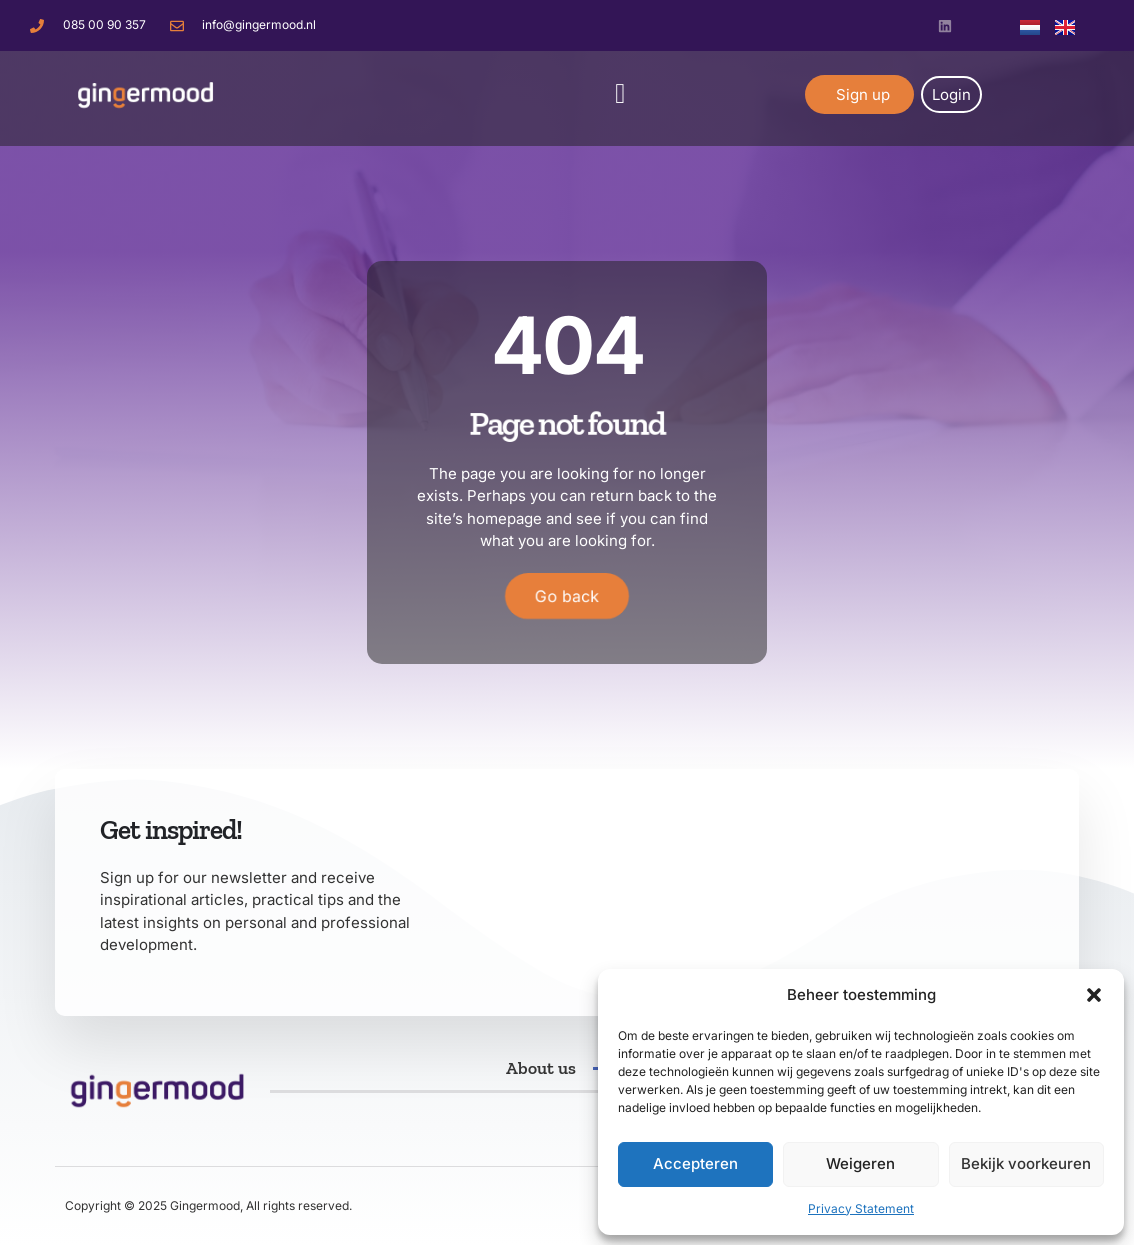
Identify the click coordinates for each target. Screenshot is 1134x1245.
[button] (1094, 995)
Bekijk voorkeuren (1026, 1163)
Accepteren (695, 1163)
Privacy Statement (861, 1208)
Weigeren (860, 1163)
